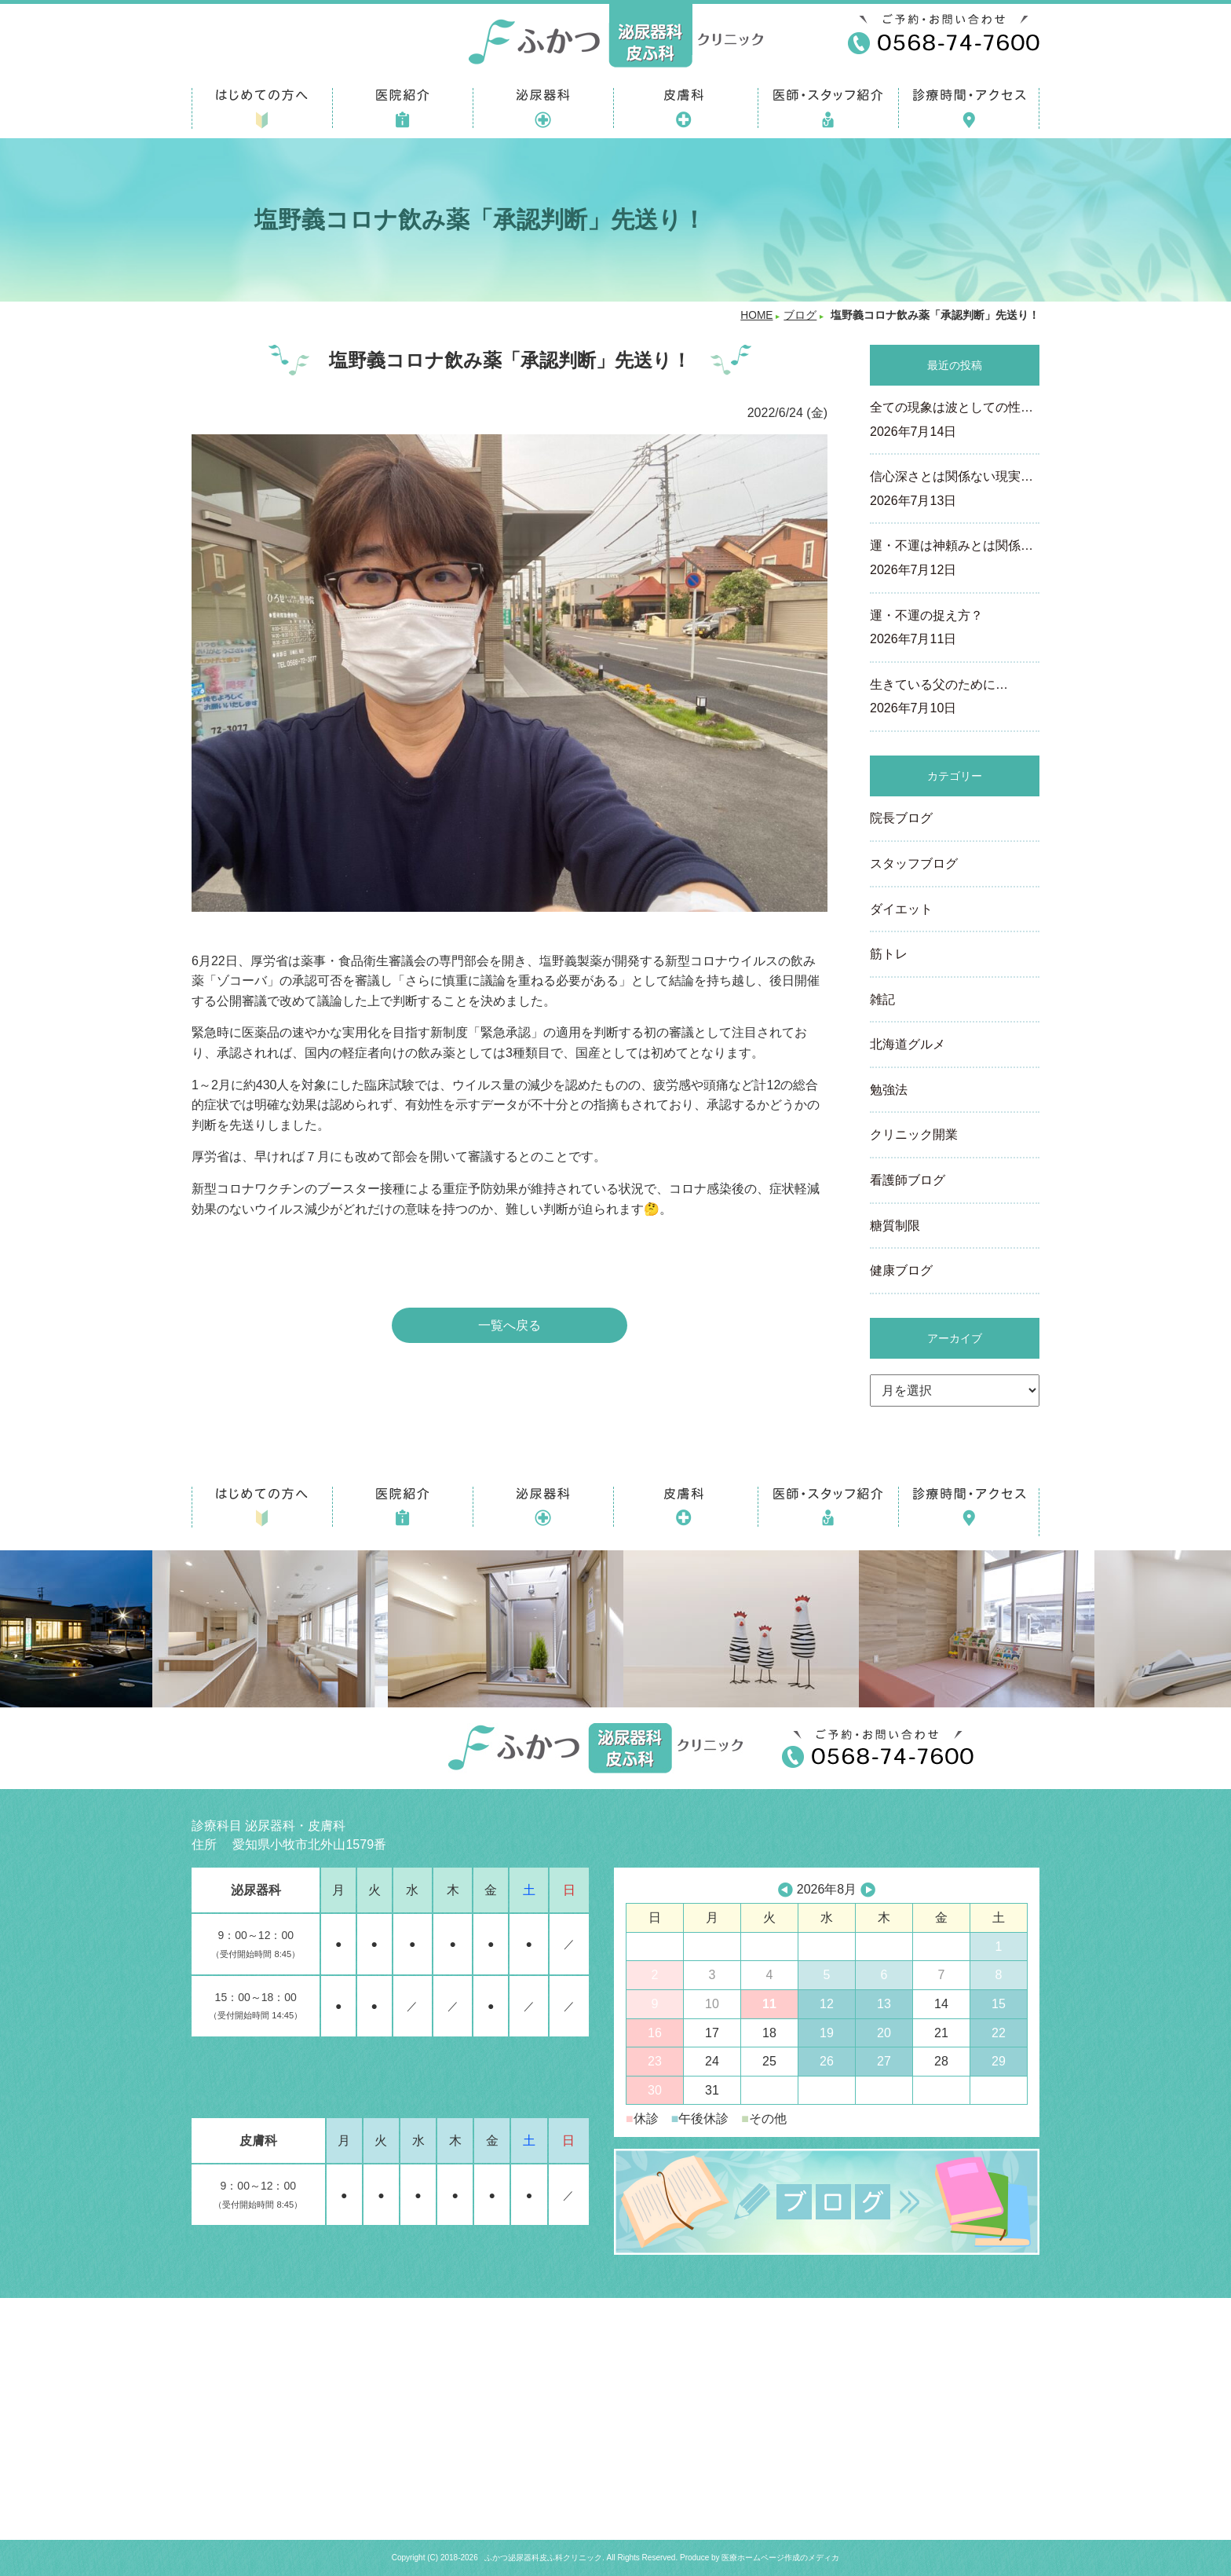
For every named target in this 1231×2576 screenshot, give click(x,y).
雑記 (882, 999)
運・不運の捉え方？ (954, 629)
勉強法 (889, 1089)
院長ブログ (901, 818)
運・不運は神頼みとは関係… (954, 559)
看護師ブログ (907, 1180)
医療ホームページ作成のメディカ (780, 2557)
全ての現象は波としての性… (954, 421)
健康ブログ (901, 1270)
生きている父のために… (954, 698)
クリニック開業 (914, 1134)
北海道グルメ (907, 1044)
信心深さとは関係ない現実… (954, 490)
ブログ (800, 315)
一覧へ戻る (509, 1325)
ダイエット (901, 909)
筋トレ (889, 954)
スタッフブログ (914, 863)
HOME (756, 315)
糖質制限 (895, 1225)
